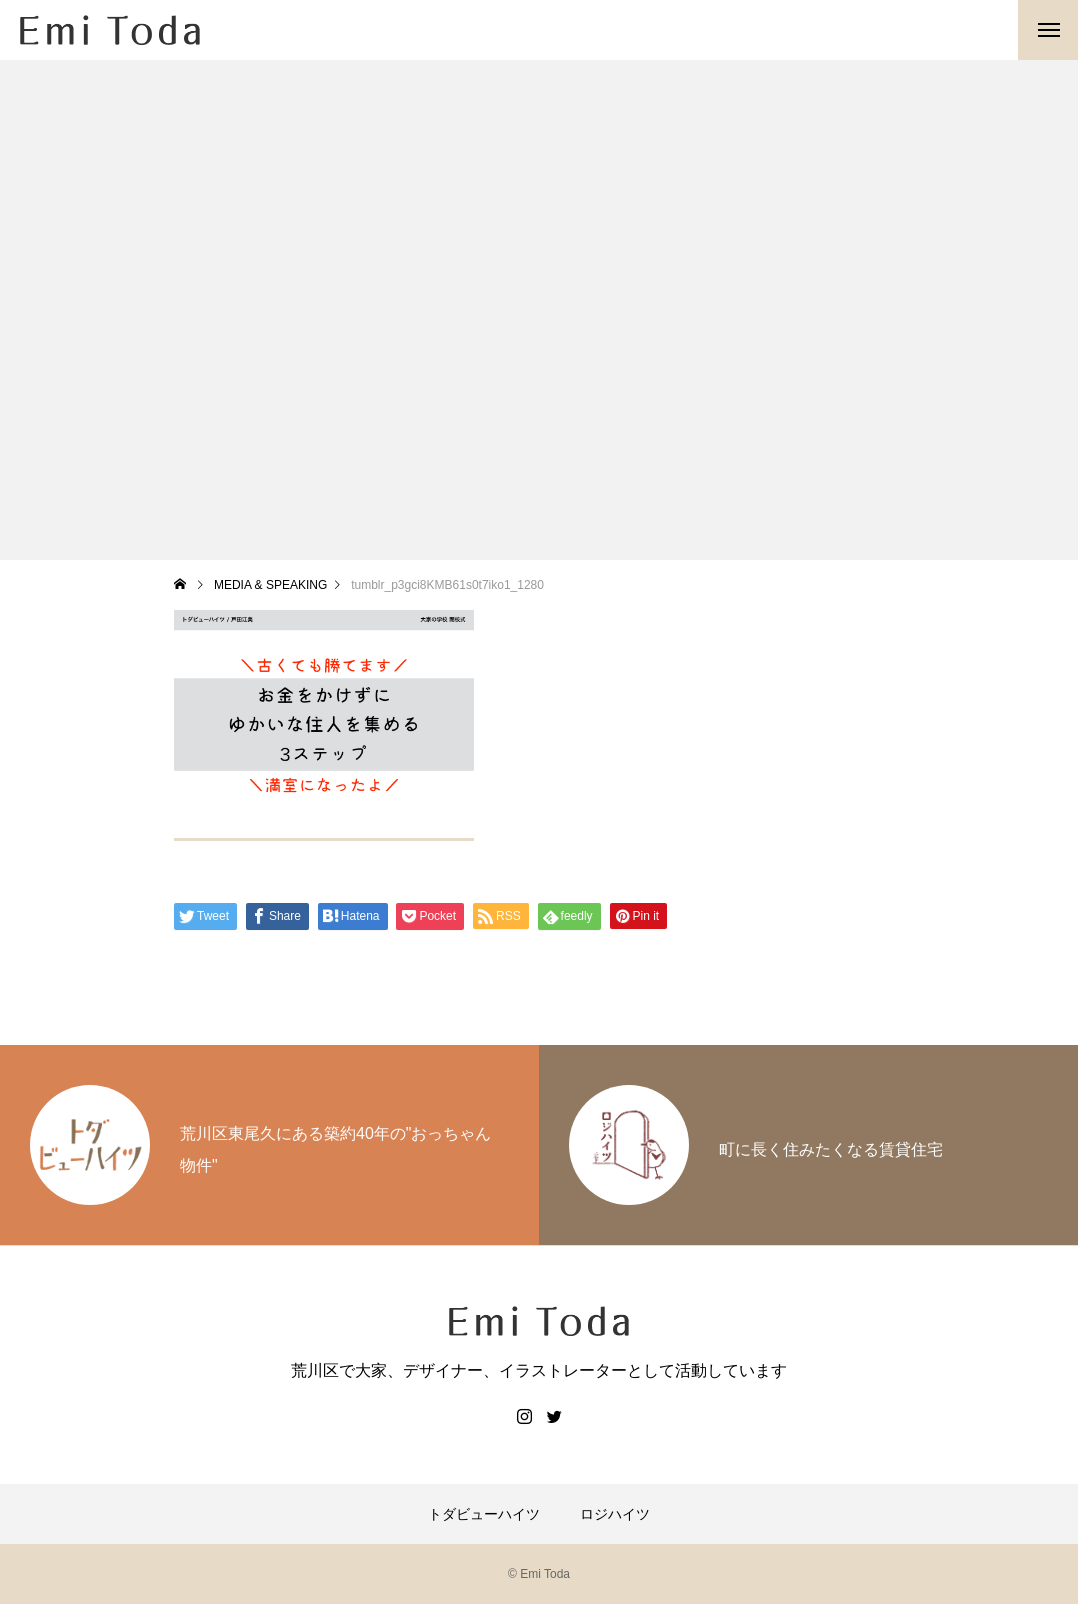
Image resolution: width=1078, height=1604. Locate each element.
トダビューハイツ (484, 1514)
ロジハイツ (615, 1514)
